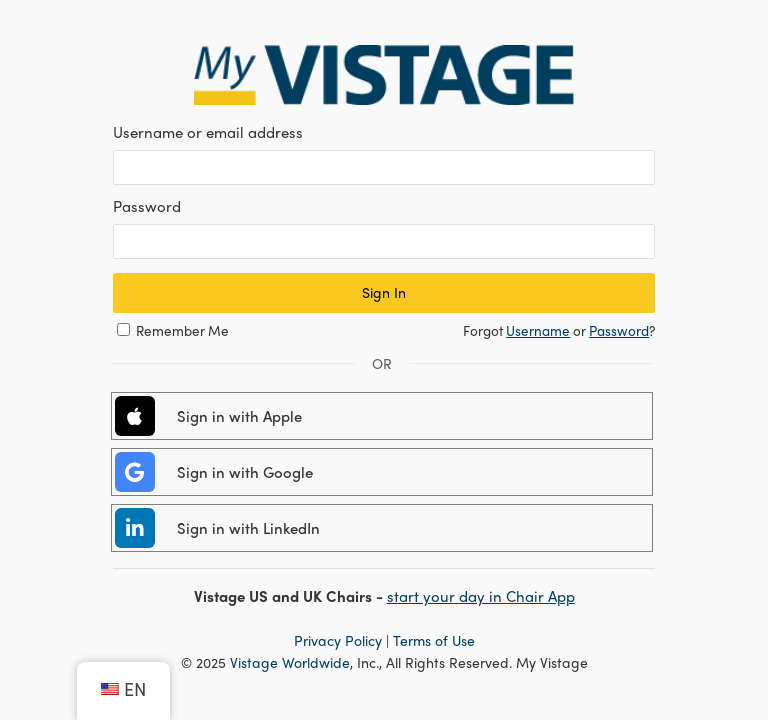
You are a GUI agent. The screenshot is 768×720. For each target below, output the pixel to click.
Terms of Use (434, 640)
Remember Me (182, 330)
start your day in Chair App (481, 596)
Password (619, 330)
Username (538, 330)
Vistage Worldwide (290, 662)
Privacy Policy (338, 640)
